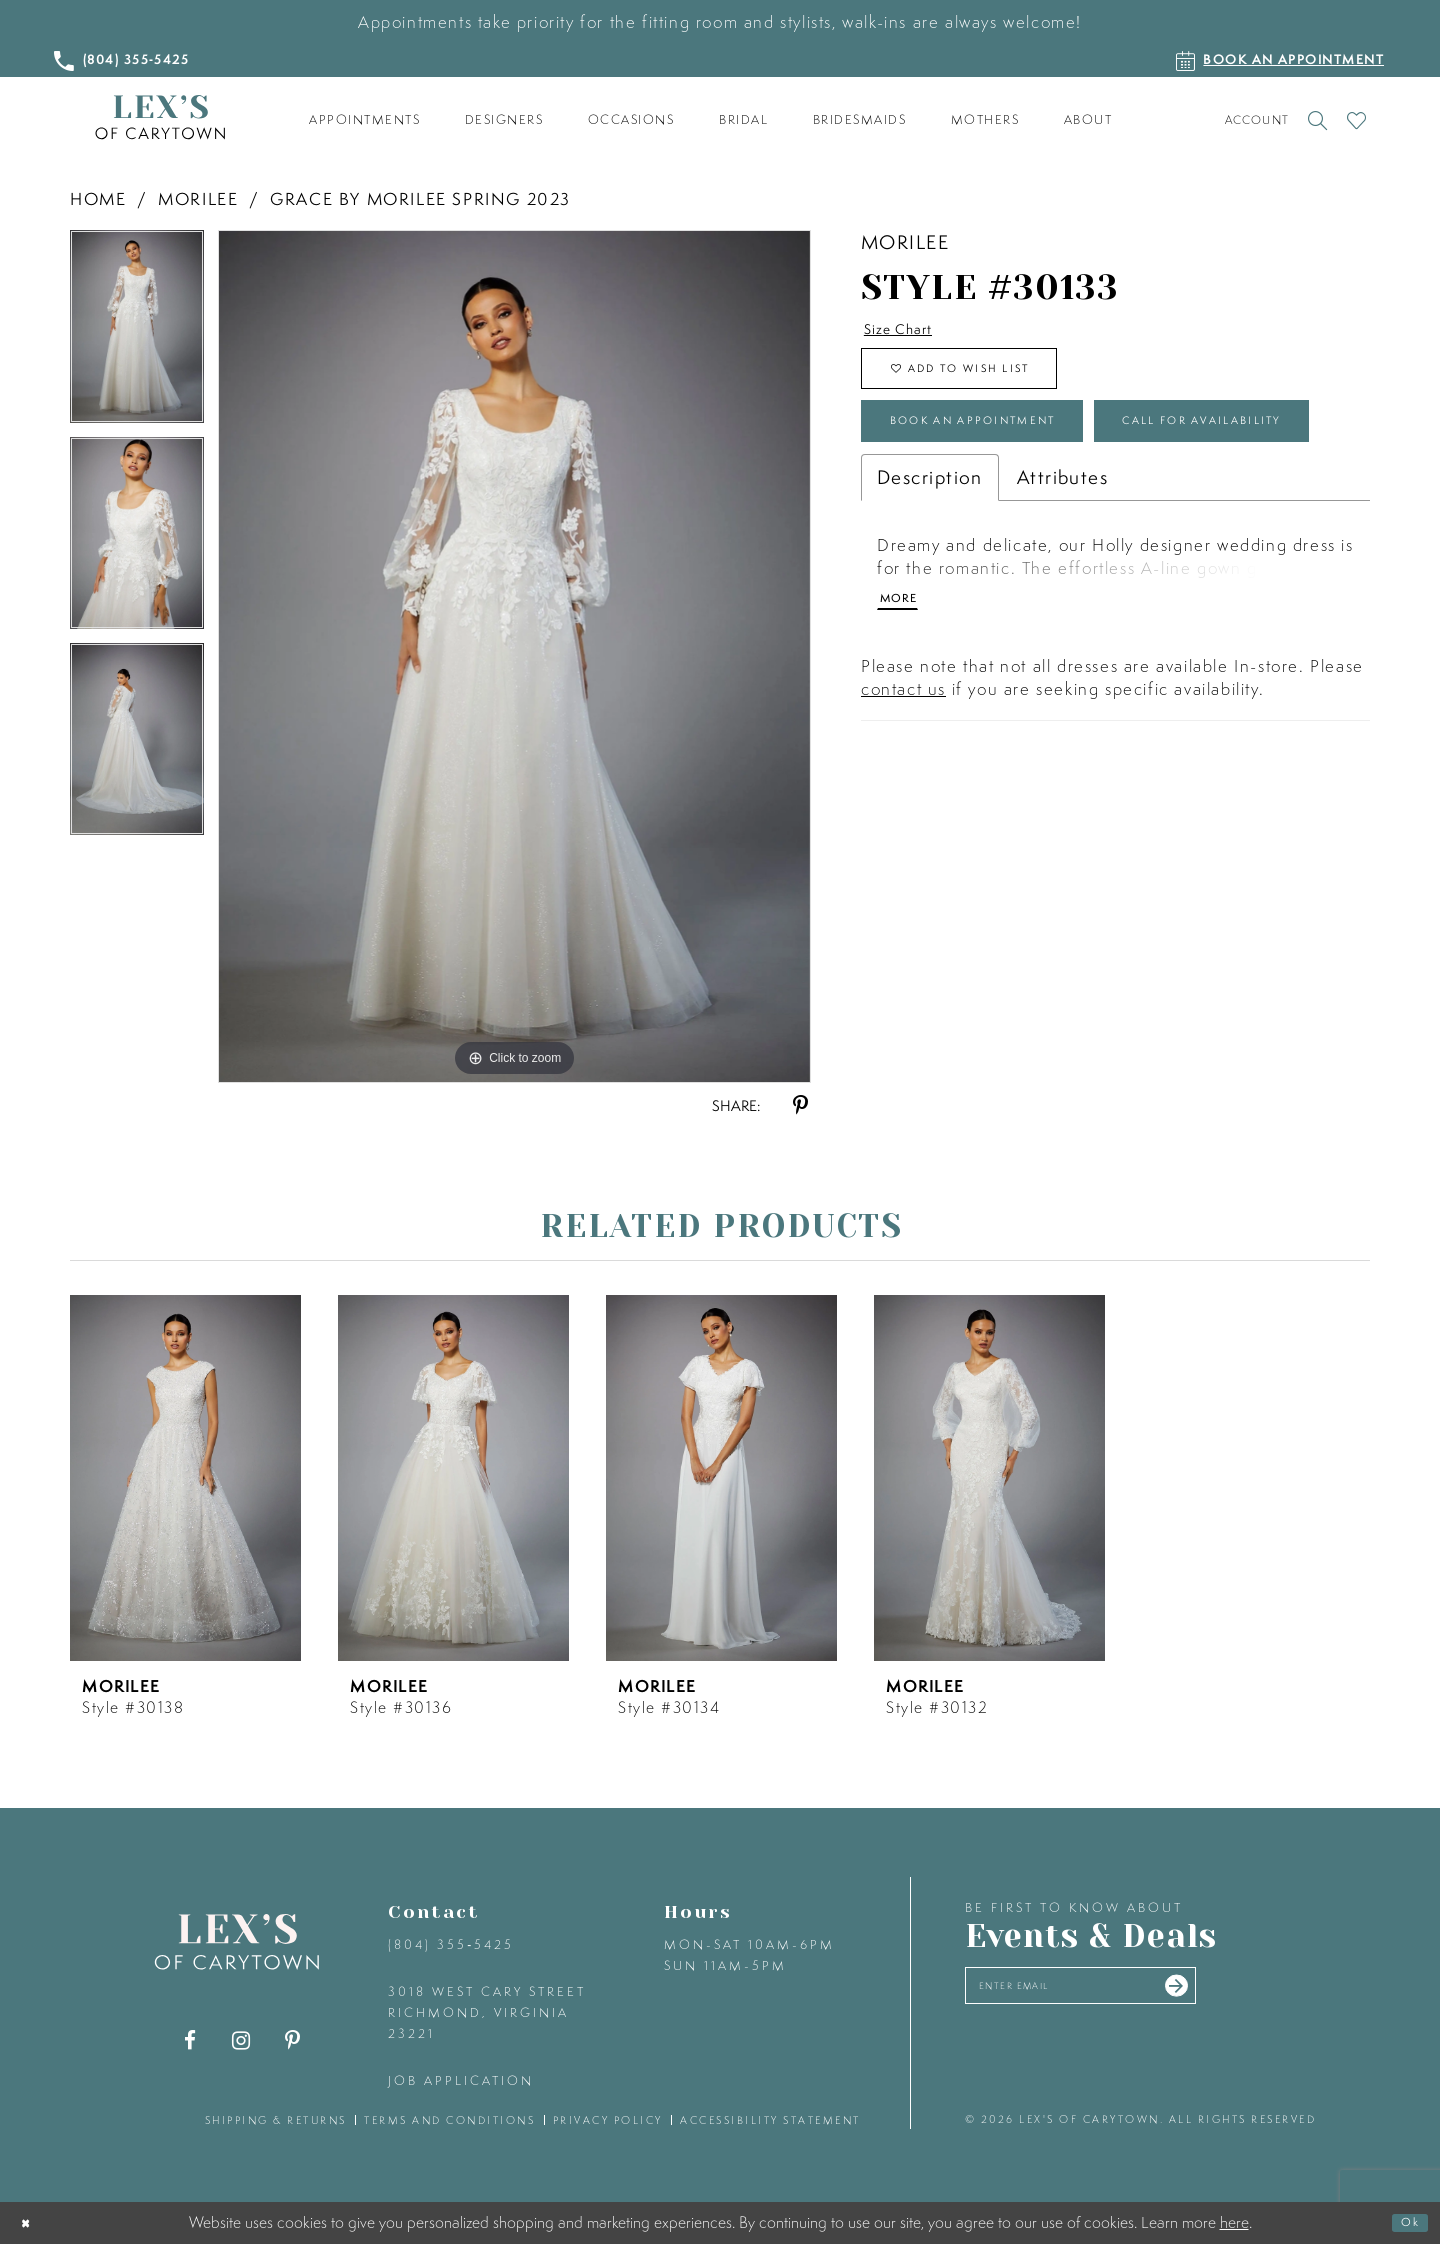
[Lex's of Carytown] (160, 117)
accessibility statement (770, 2120)
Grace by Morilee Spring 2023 (420, 198)
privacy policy (608, 2120)
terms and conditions (449, 2120)
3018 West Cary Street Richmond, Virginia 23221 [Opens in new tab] (487, 2012)
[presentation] (185, 1478)
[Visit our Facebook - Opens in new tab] (190, 2040)
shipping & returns (276, 2120)
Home (98, 198)
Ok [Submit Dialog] (1404, 2223)
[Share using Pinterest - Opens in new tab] (800, 1105)
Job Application (461, 2080)
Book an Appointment (1020, 458)
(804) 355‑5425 (451, 1944)
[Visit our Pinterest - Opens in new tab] (292, 2040)
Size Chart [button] (912, 332)
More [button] (906, 725)
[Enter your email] (1127, 1993)
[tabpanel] (137, 333)
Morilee (198, 198)
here (1234, 2222)
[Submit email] (1262, 1993)
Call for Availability (1013, 530)
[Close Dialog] (31, 2223)
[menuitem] (365, 120)
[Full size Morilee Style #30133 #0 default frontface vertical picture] (514, 656)
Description (930, 594)
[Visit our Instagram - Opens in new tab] (241, 2040)
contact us (903, 818)
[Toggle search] (1317, 120)
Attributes (1062, 594)
